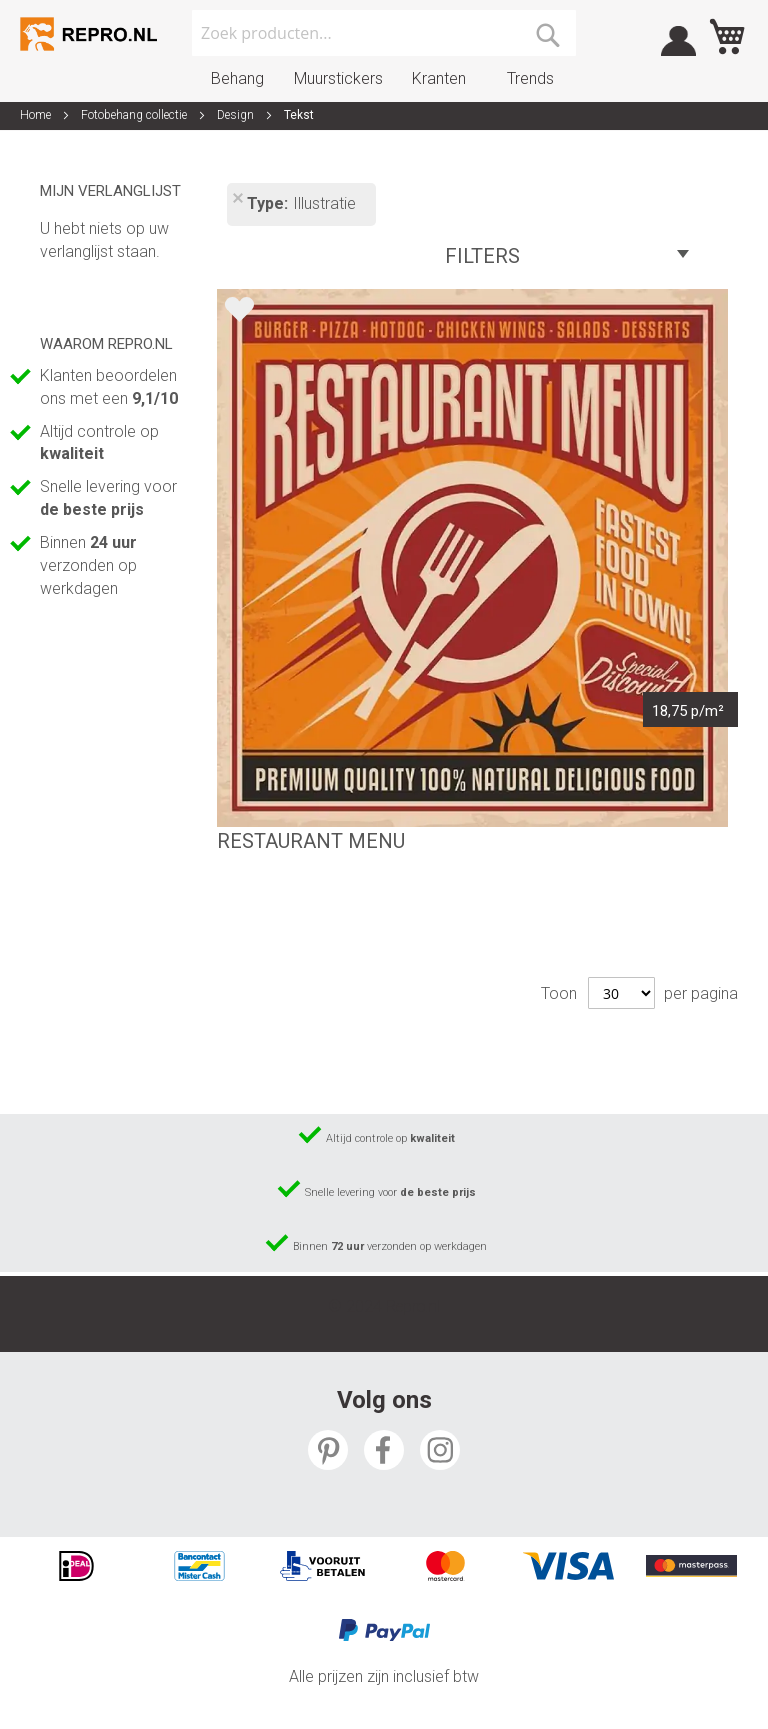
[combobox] (384, 33)
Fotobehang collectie (135, 115)
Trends (530, 78)
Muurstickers (338, 78)
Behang (237, 78)
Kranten (439, 78)
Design (237, 115)
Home (37, 115)
